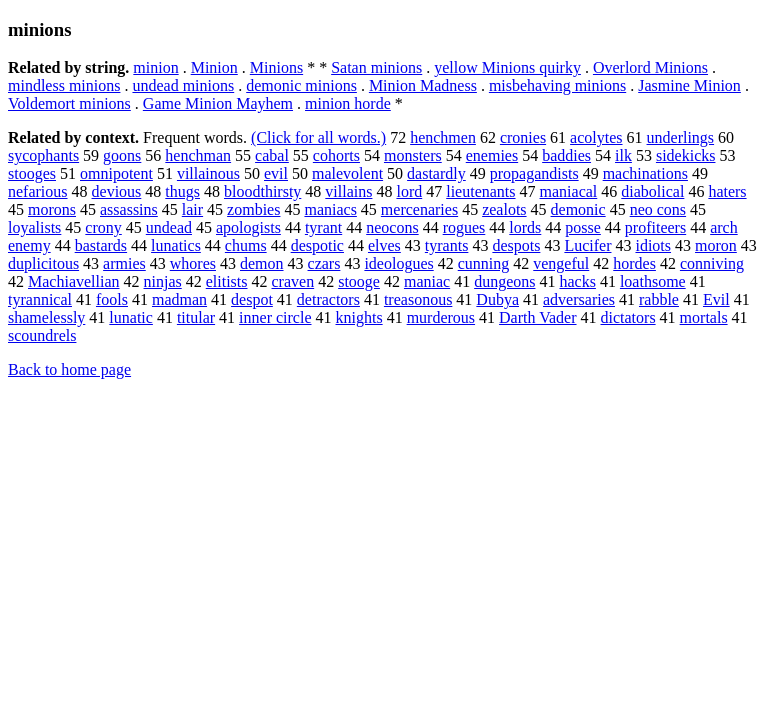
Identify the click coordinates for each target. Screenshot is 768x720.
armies (124, 263)
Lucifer (587, 245)
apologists (248, 227)
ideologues (398, 263)
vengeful (561, 263)
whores (193, 263)
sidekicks (686, 155)
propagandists (534, 173)
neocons (392, 227)
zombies (253, 209)
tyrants (447, 245)
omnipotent (116, 173)
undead (169, 227)
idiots (653, 245)
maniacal (569, 191)
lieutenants (480, 191)
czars (324, 263)
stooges (32, 173)
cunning (484, 263)
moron (716, 245)
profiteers (655, 227)
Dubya (497, 299)
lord (409, 191)
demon (262, 263)
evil (276, 173)
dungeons (504, 281)
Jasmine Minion (689, 85)
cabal (272, 155)
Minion (214, 67)
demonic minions (301, 85)
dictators (628, 317)
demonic (578, 209)
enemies (492, 155)
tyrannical (40, 299)
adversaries (579, 299)
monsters (413, 155)
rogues (464, 227)
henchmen (443, 137)
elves (384, 245)
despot (252, 299)
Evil (716, 299)
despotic (317, 245)
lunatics (176, 245)
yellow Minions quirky (507, 67)
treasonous (418, 299)
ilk (623, 155)
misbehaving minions (557, 85)
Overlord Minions (650, 67)
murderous (441, 317)
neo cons (658, 209)
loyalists (34, 227)
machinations (645, 173)
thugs (182, 191)
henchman (198, 155)
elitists (227, 281)
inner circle (275, 317)
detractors (328, 299)
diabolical (652, 191)
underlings (681, 137)
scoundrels (42, 335)
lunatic (131, 317)
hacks (577, 281)
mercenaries (419, 209)
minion (155, 67)
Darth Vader (537, 317)
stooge (359, 281)
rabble (659, 299)
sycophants (43, 155)
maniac (427, 281)
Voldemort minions (69, 103)
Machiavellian (74, 281)
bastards (101, 245)
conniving (712, 263)
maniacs (330, 209)
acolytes (596, 137)
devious (117, 191)
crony (103, 227)
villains (348, 191)
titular (196, 317)
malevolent (347, 173)
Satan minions (376, 67)
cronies (523, 137)
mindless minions (64, 85)
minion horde (348, 103)
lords (525, 227)
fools (112, 299)
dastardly (436, 173)
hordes (634, 263)
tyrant (323, 227)
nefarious (38, 191)
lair (192, 209)
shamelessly (46, 317)
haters (727, 191)
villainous (208, 173)
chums (246, 245)
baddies (566, 155)
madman (179, 299)
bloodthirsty (262, 191)
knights (359, 317)
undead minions (183, 85)
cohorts (336, 155)
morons (52, 209)
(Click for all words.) (318, 137)
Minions (276, 67)
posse (583, 227)
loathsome (653, 281)
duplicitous (43, 263)
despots (516, 245)
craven (293, 281)
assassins (129, 209)
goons (122, 155)
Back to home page (69, 369)
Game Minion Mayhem (218, 103)
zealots (504, 209)
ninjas (163, 281)
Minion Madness (423, 85)
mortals (704, 317)
